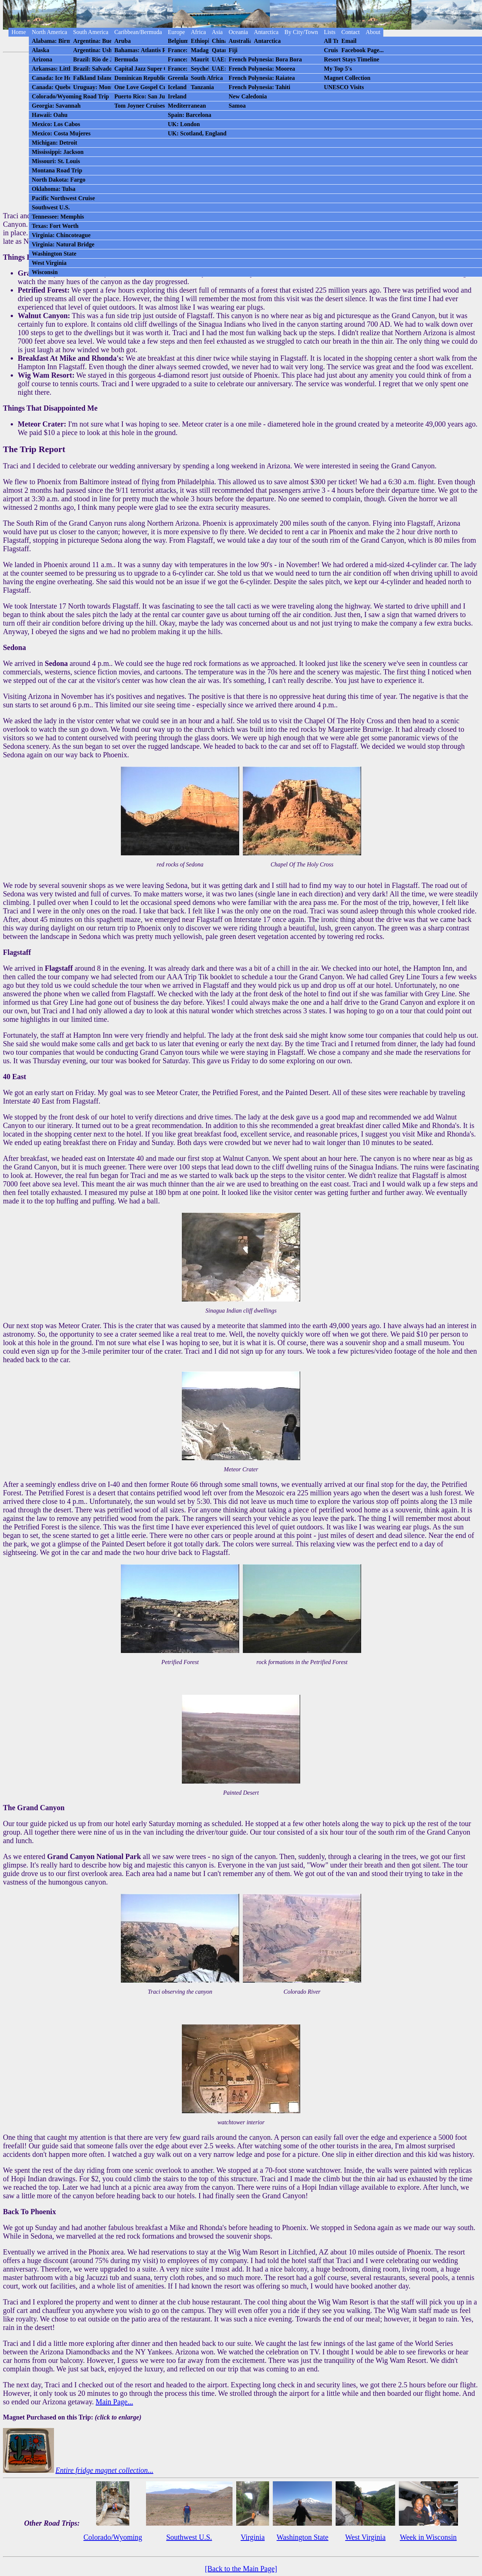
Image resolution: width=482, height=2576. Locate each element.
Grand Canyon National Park (94, 1856)
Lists (329, 32)
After (10, 1484)
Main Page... (114, 2402)
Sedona (56, 663)
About (373, 32)
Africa (198, 32)
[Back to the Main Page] (241, 2569)
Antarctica (266, 32)
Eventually (19, 2252)
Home (18, 32)
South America (91, 32)
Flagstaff (59, 968)
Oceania (238, 32)
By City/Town (301, 32)
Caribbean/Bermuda (138, 32)
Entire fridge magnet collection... (104, 2470)
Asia (217, 32)
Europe (176, 32)
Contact (350, 32)
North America (49, 32)
